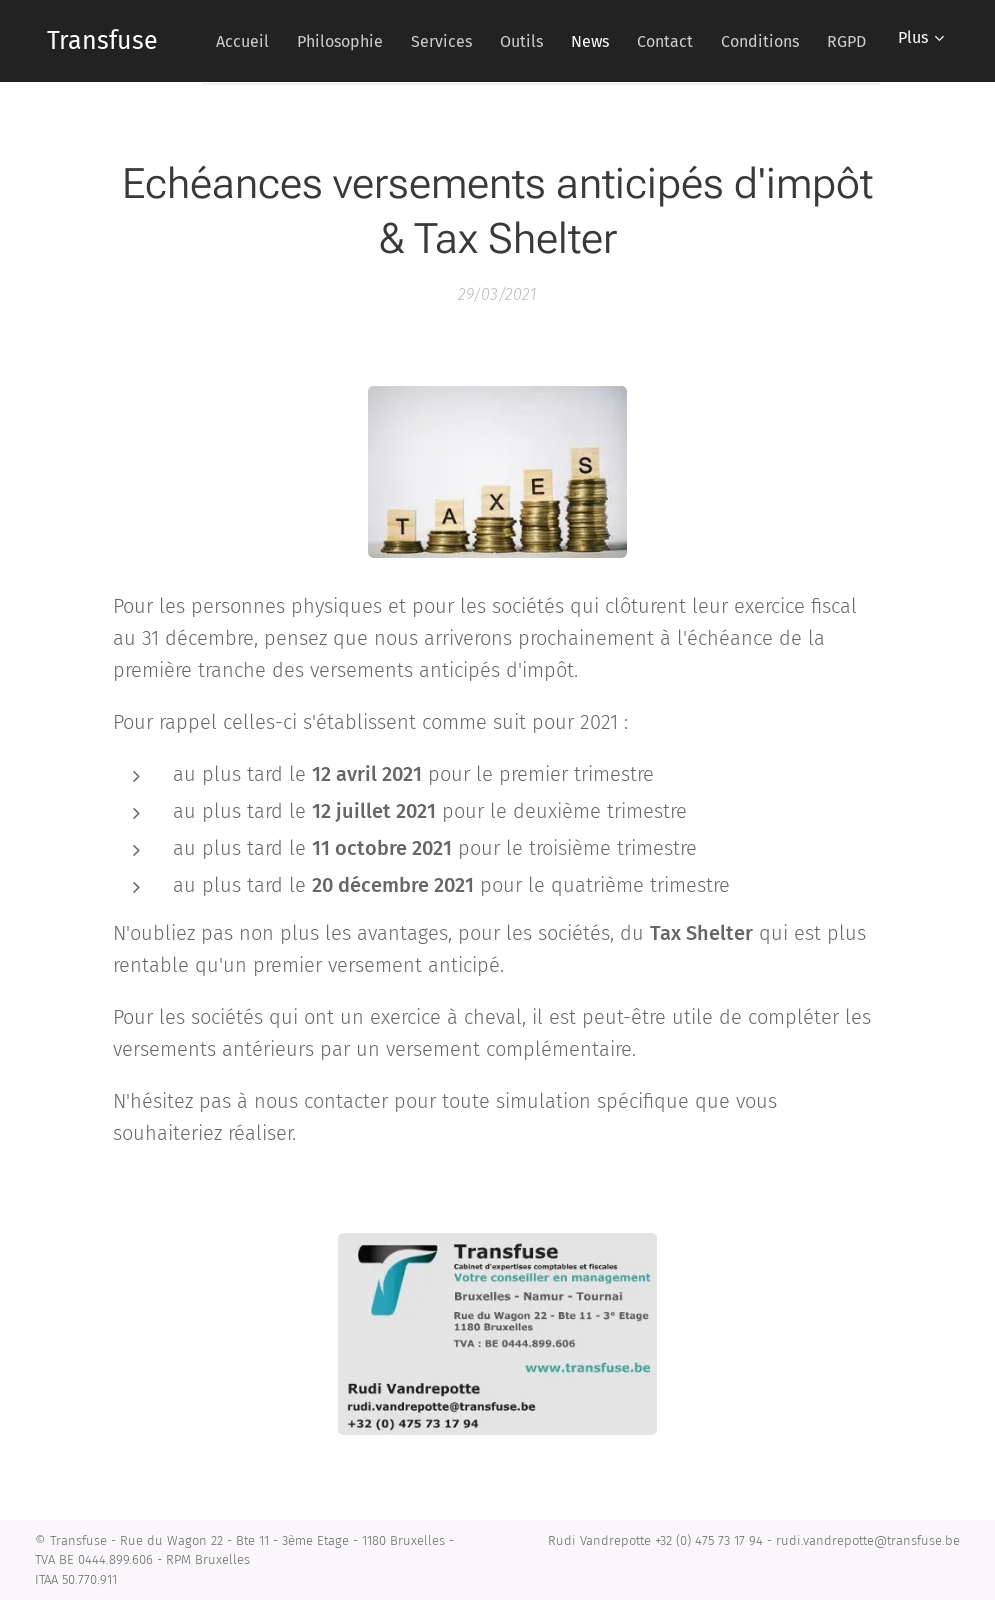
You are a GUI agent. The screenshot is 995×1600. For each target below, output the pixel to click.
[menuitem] (371, 41)
